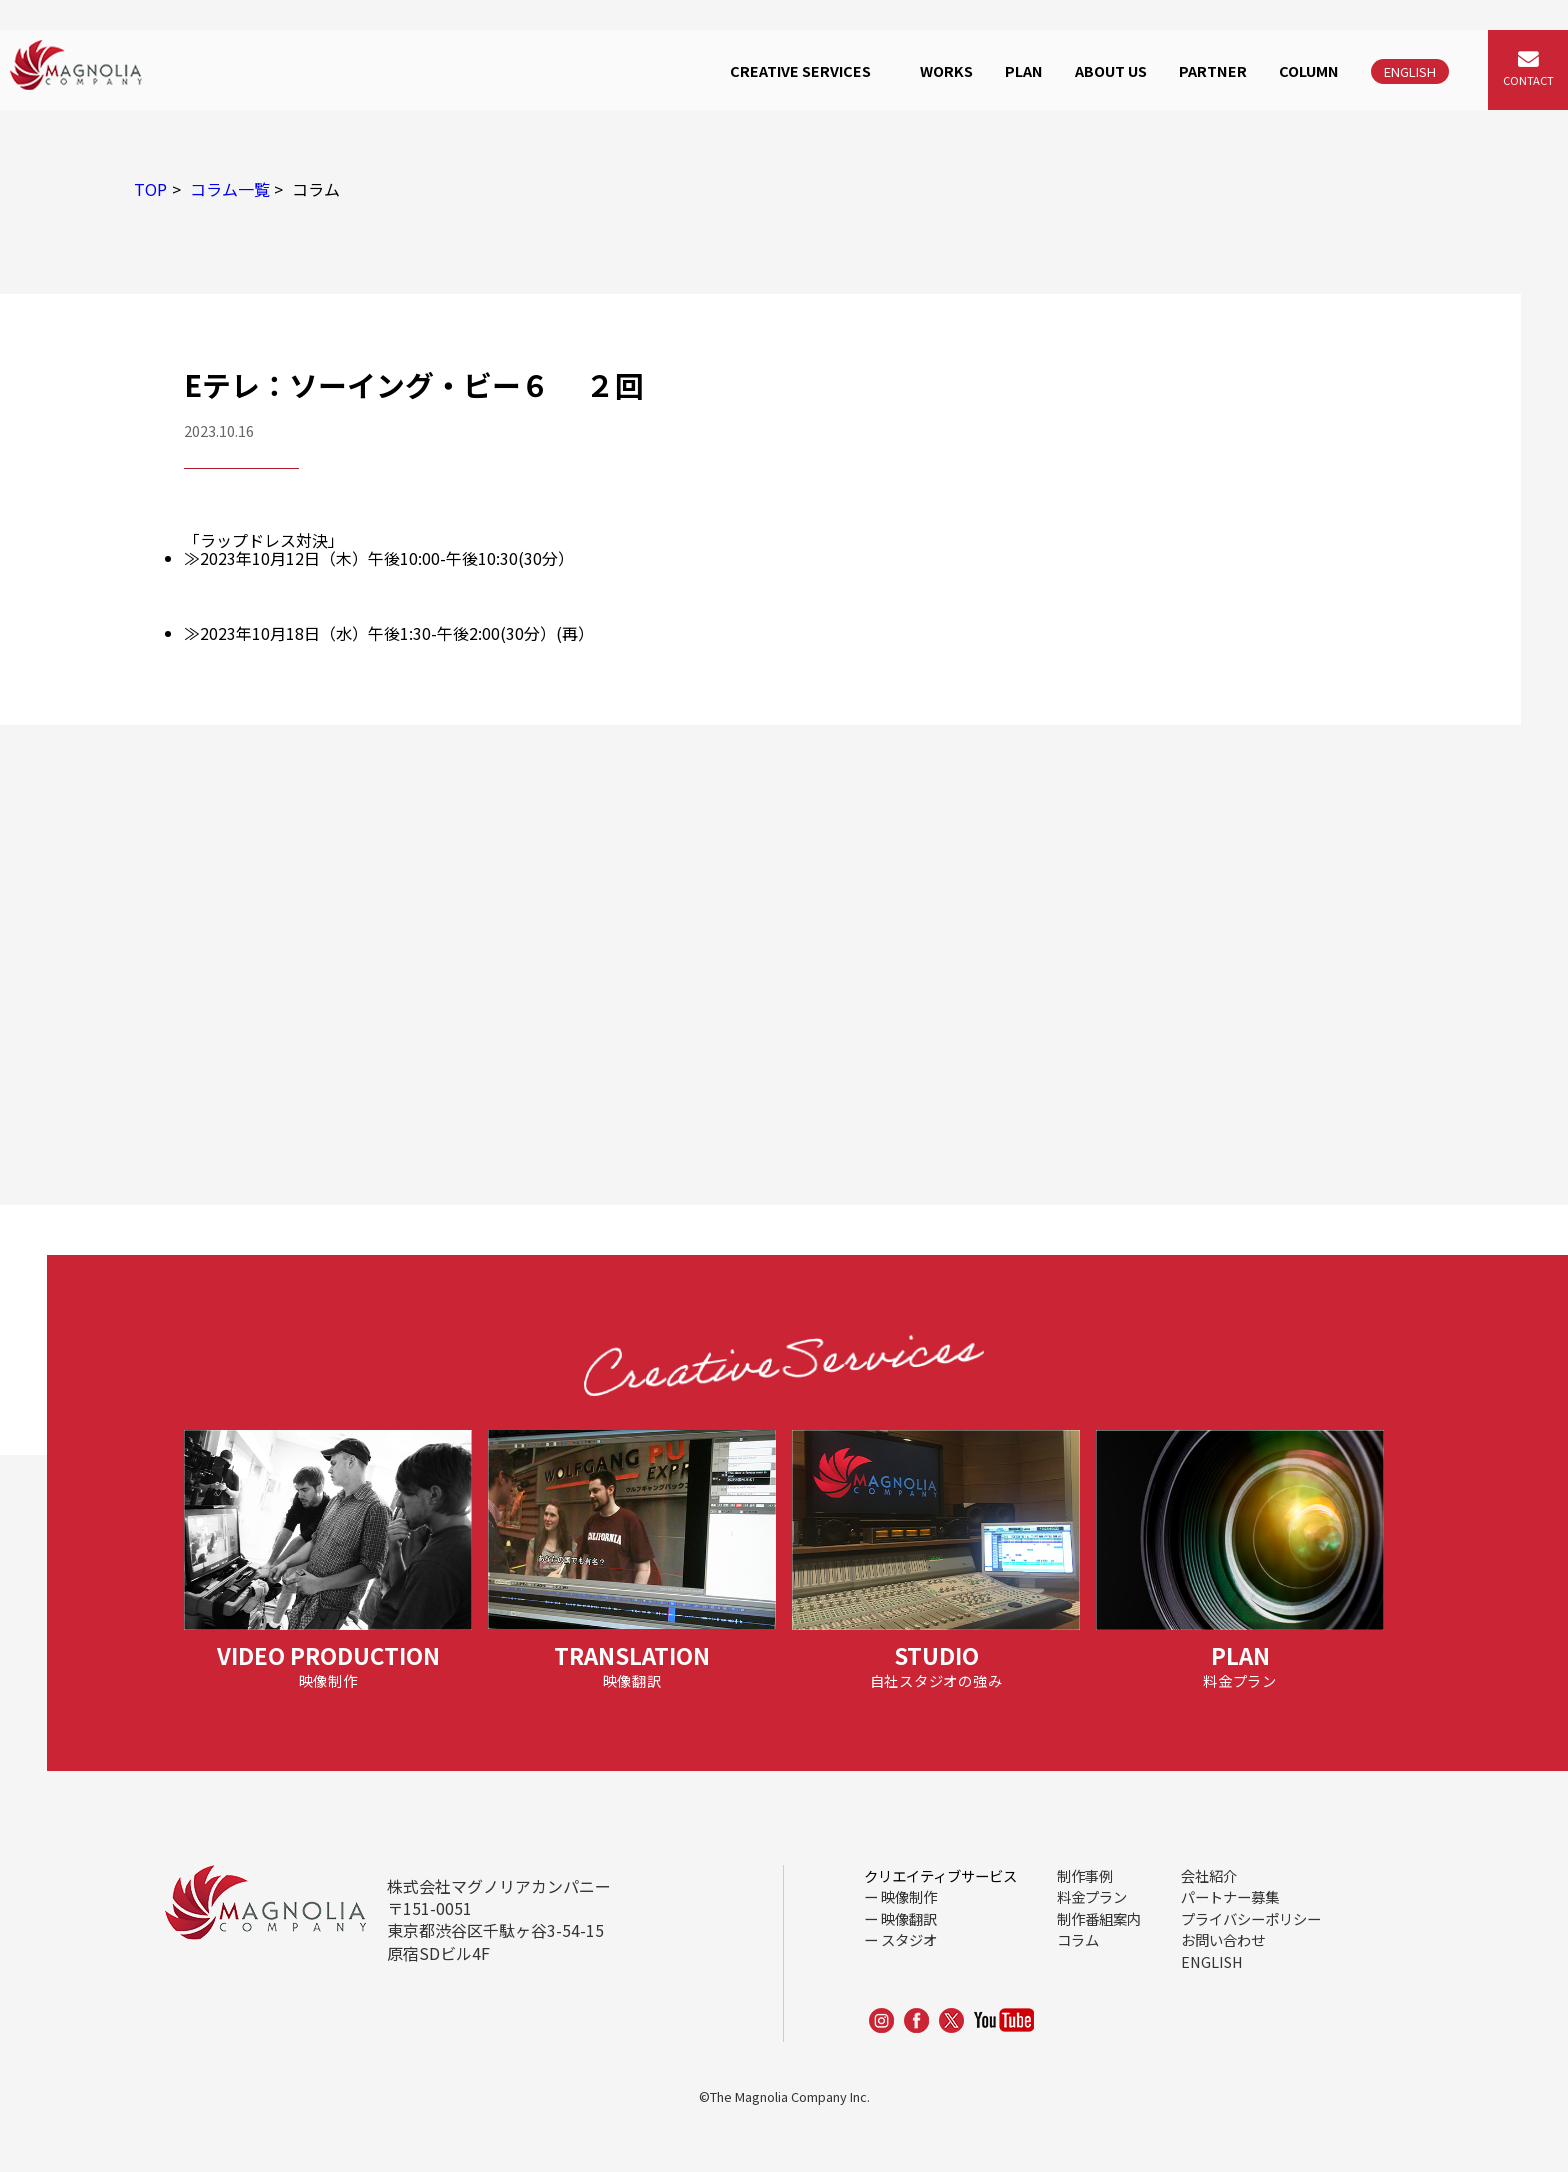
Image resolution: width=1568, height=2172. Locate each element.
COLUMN (1309, 70)
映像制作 (909, 1896)
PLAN (1024, 70)
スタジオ (909, 1939)
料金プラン (1092, 1896)
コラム (1078, 1939)
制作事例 (1085, 1875)
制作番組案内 (1099, 1918)
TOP (150, 189)
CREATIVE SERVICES (800, 70)
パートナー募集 (1230, 1896)
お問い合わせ (1223, 1939)
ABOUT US (1111, 70)
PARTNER (1213, 70)
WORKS (946, 70)
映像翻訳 (909, 1918)
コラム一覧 (230, 189)
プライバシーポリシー (1251, 1918)
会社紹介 (1209, 1875)
